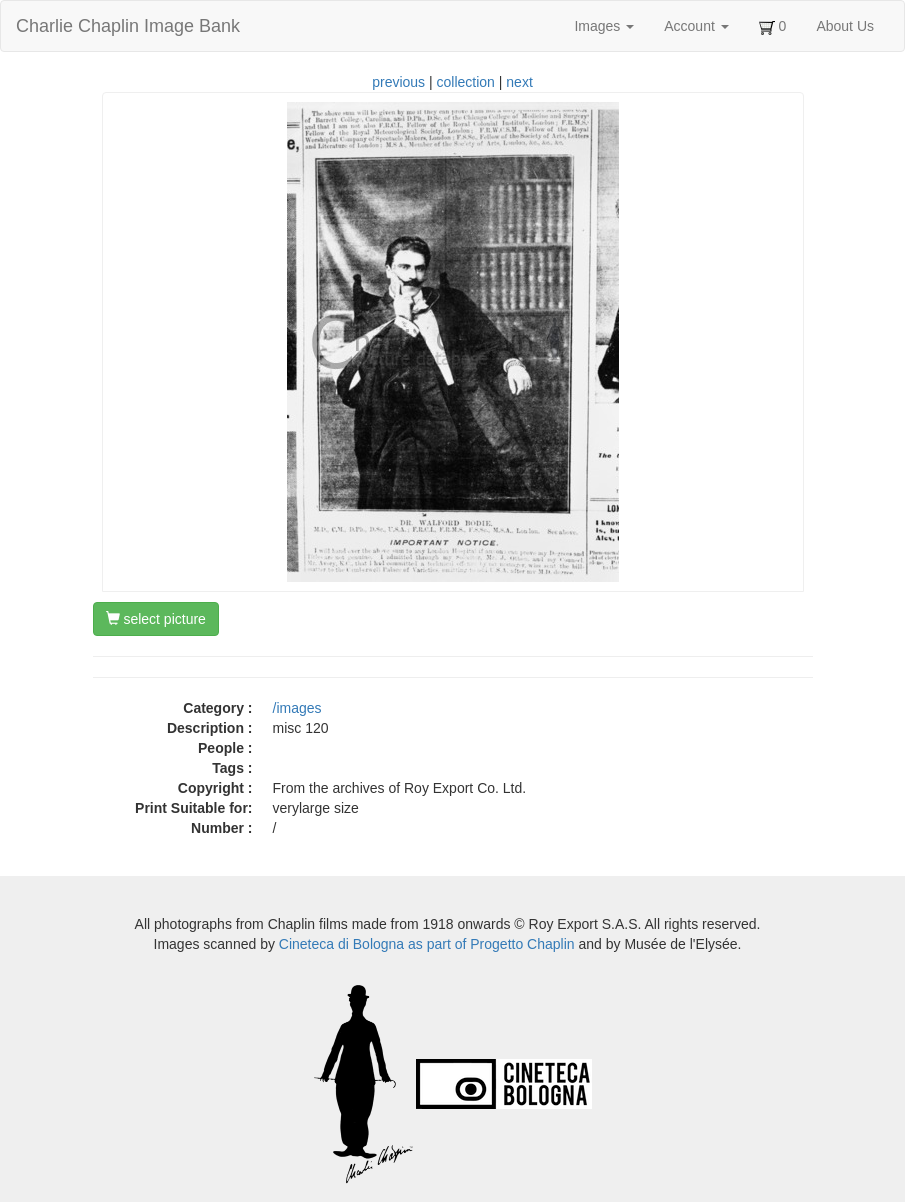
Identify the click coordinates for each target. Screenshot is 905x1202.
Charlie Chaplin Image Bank (128, 26)
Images (604, 26)
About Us (845, 26)
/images (297, 708)
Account (696, 26)
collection (466, 82)
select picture (156, 619)
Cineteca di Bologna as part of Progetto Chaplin (427, 944)
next (519, 82)
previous (398, 82)
